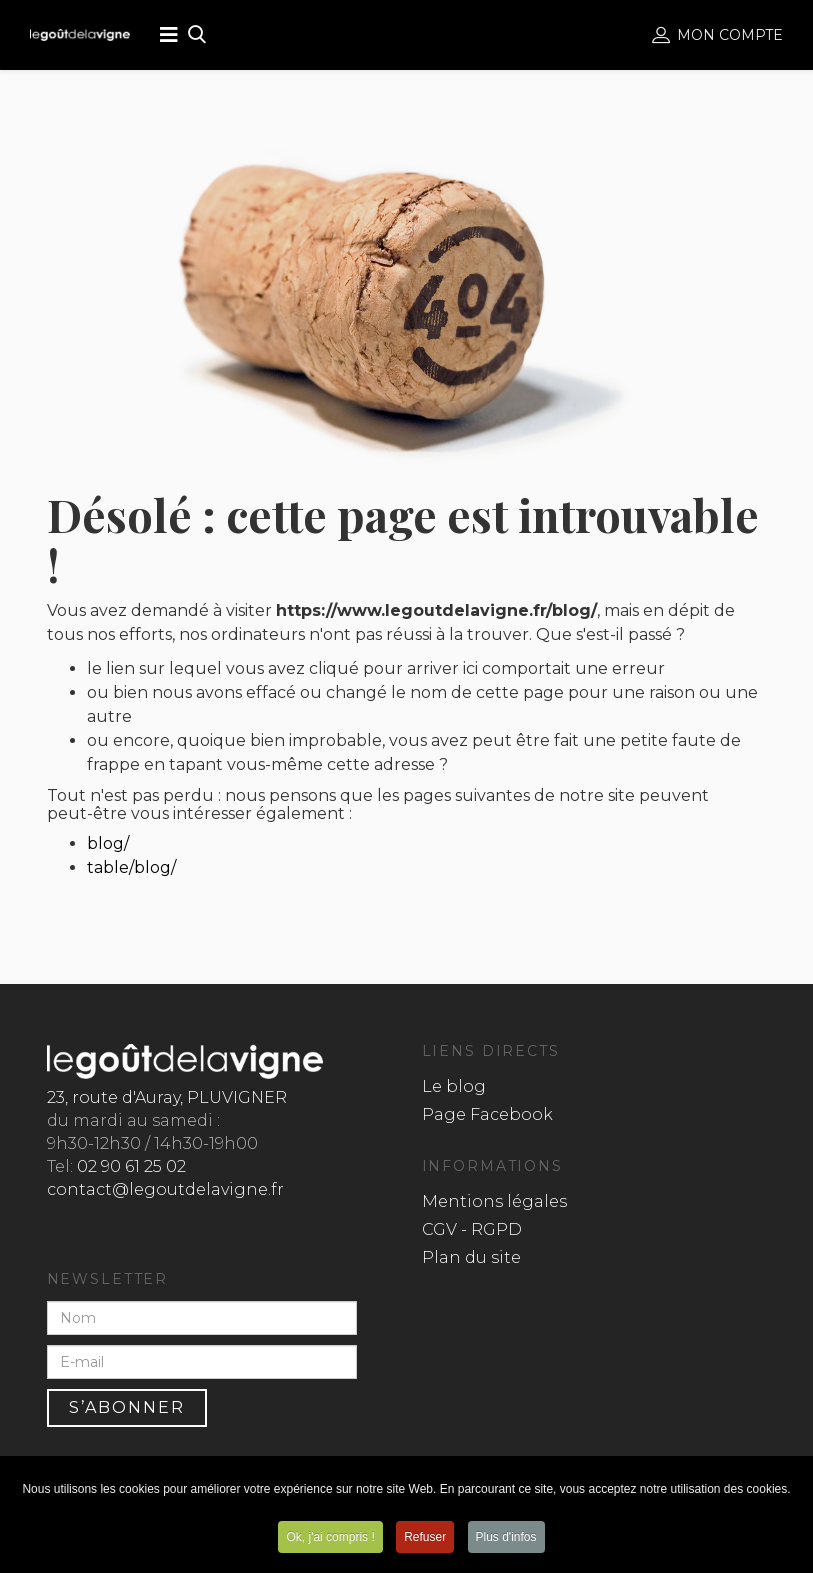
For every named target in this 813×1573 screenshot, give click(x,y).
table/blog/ (131, 867)
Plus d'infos (506, 1537)
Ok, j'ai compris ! (330, 1537)
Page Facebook (487, 1114)
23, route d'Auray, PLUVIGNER (167, 1097)
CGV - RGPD (472, 1229)
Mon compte (717, 35)
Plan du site (471, 1257)
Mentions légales (494, 1201)
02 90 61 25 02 (131, 1166)
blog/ (108, 843)
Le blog (454, 1086)
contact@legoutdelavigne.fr (165, 1189)
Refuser (425, 1537)
